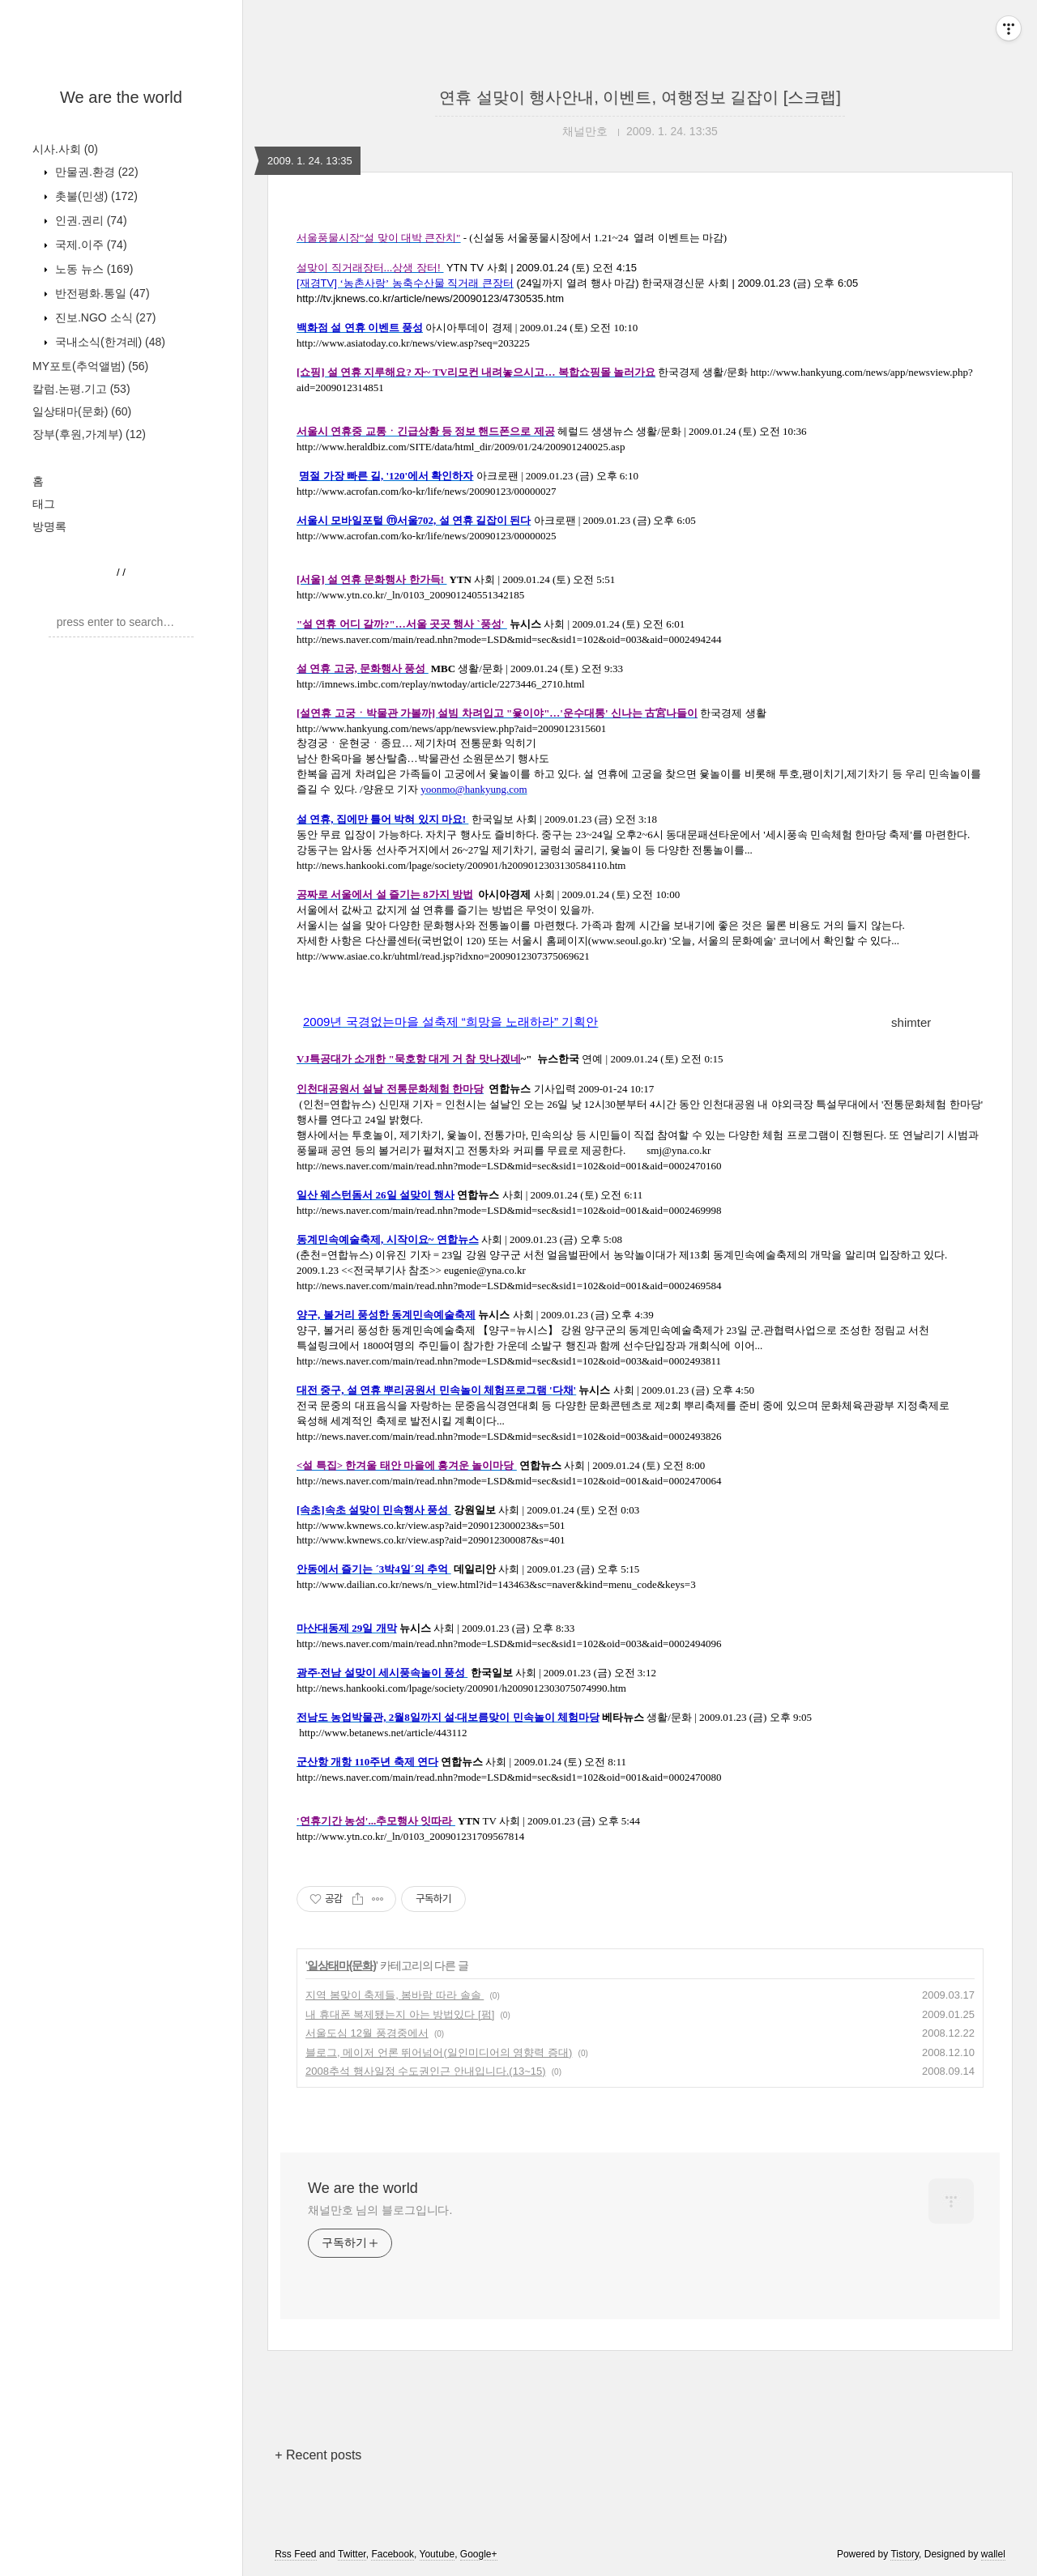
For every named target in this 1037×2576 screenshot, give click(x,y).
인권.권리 (89, 220)
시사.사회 (65, 149)
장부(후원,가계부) (89, 434)
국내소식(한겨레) (108, 341)
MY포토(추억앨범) (90, 366)
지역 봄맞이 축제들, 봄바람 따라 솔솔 (394, 1995)
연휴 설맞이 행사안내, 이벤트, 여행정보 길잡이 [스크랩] (640, 97)
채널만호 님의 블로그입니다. (380, 2209)
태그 (43, 503)
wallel (993, 2554)
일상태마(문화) (81, 411)
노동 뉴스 (92, 268)
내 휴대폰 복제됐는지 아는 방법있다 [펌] (399, 2014)
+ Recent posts (318, 2455)
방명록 (49, 526)
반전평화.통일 (101, 293)
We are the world (121, 97)
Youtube (437, 2554)
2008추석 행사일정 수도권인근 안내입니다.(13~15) (425, 2071)
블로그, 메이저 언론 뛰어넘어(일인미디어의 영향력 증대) (438, 2052)
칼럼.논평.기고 (81, 388)
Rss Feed (295, 2554)
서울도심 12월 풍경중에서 (367, 2033)
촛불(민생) (95, 195)
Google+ (478, 2554)
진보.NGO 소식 (104, 317)
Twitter (352, 2554)
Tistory (904, 2554)
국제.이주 (89, 244)
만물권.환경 (95, 171)
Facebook (392, 2554)
